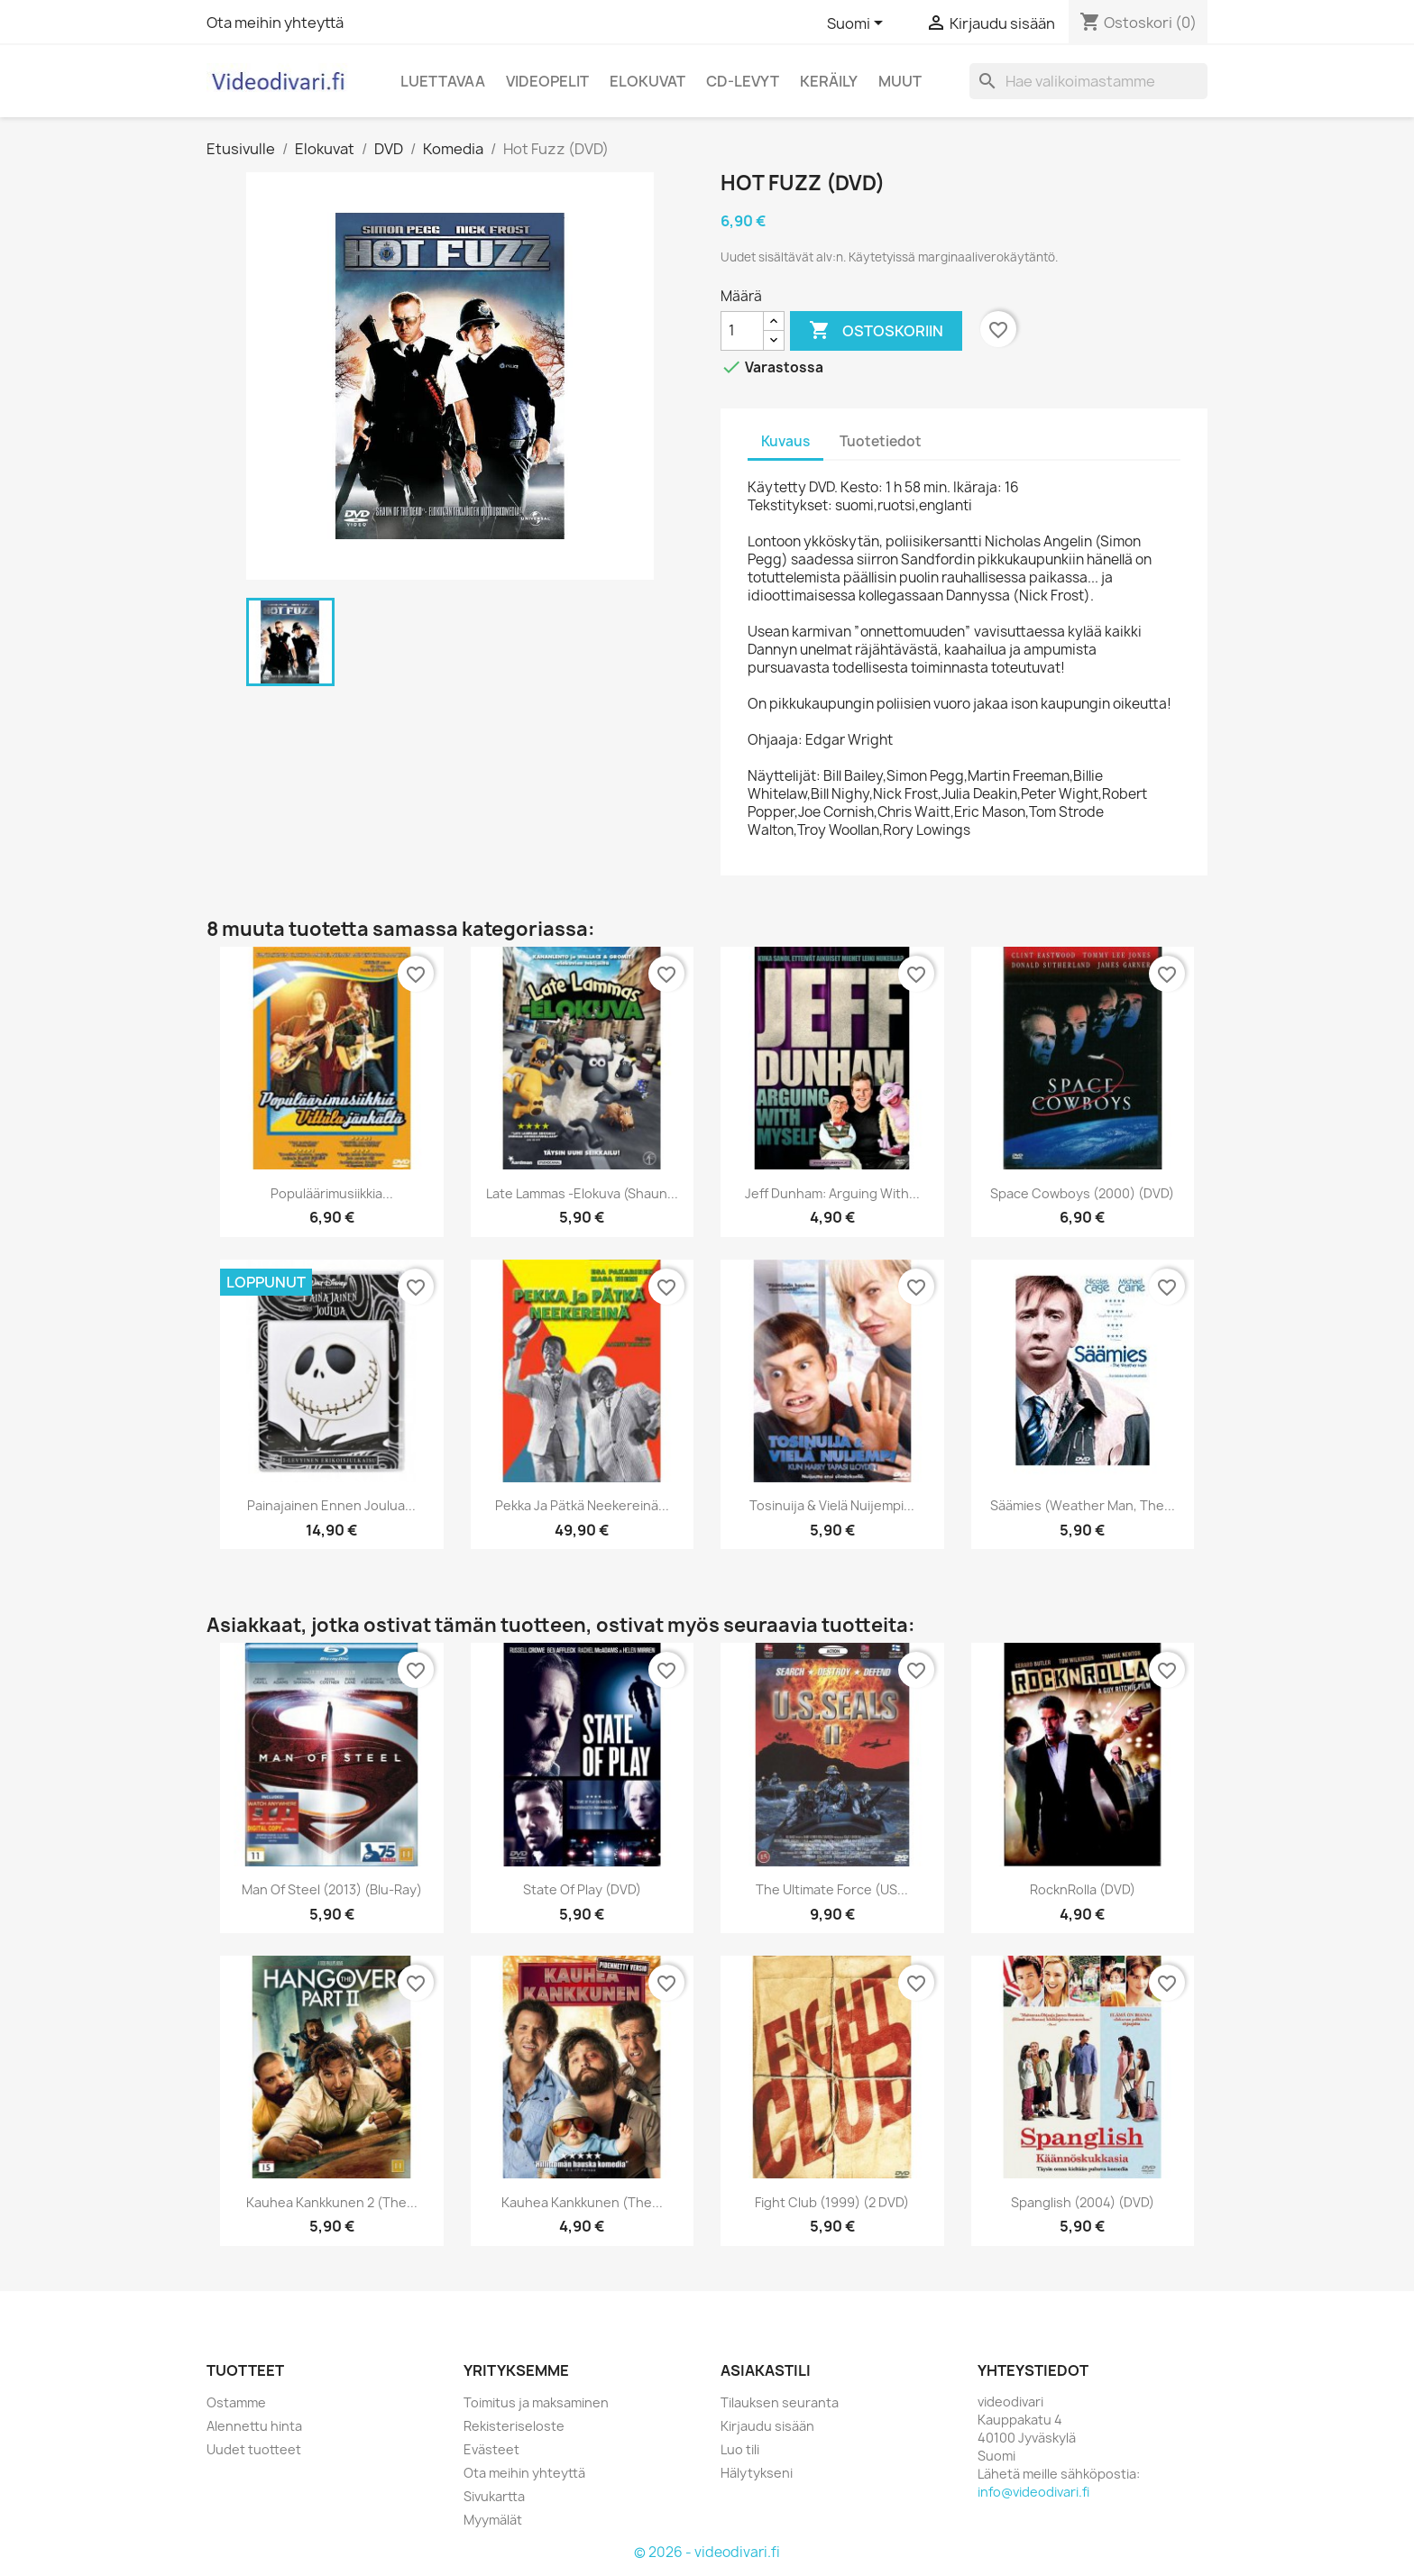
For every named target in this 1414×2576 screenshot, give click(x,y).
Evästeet (491, 2449)
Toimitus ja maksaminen (536, 2402)
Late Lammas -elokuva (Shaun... (582, 1193)
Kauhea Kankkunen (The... (582, 2202)
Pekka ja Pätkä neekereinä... (582, 1505)
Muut (900, 81)
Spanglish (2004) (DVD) (1082, 2202)
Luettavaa (442, 81)
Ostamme (236, 2402)
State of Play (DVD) (582, 1889)
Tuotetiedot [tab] (881, 441)
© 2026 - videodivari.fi (707, 2552)
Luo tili (740, 2449)
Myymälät (493, 2519)
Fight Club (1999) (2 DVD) (832, 2202)
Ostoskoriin (876, 331)
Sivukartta (494, 2496)
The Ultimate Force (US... (832, 1889)
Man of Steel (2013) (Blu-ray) (332, 1889)
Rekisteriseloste (514, 2425)
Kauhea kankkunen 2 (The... (332, 2202)
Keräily (829, 81)
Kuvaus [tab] (785, 441)
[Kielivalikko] (858, 24)
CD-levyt (742, 81)
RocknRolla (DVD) (1082, 1889)
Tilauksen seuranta (780, 2402)
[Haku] (1088, 81)
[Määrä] (742, 331)
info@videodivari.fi (1033, 2491)
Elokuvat (647, 81)
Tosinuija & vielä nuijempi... (831, 1505)
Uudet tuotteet (254, 2449)
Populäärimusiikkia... (332, 1193)
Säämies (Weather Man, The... (1082, 1505)
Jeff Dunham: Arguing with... (832, 1193)
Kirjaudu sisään (767, 2425)
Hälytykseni (757, 2472)
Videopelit (547, 81)
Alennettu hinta (254, 2425)
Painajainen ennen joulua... (331, 1505)
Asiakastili (766, 2370)
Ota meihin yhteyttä (275, 22)
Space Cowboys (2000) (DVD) (1082, 1193)
